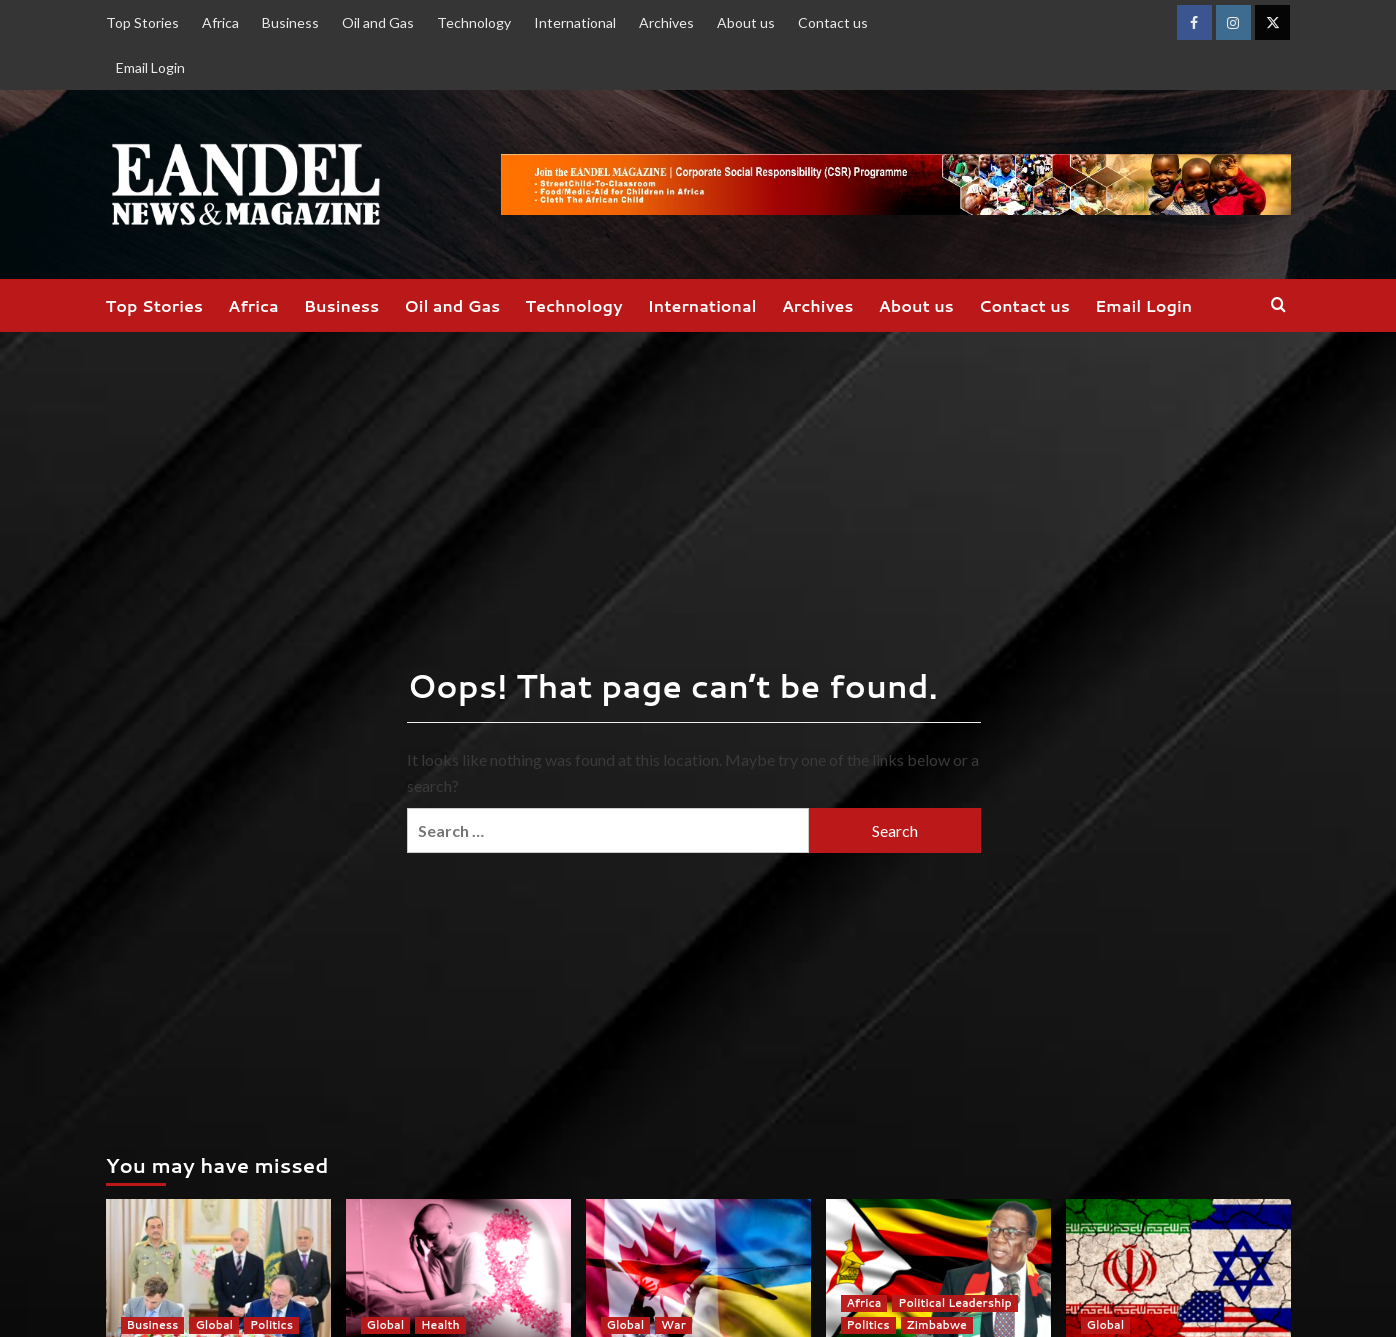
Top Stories (142, 22)
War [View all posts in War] (673, 1325)
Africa (220, 22)
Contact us (833, 22)
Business (290, 22)
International (575, 22)
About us (746, 22)
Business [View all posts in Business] (153, 1325)
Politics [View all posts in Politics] (271, 1325)
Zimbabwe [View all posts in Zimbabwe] (937, 1325)
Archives (666, 22)
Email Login (150, 67)
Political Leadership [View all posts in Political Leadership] (954, 1303)
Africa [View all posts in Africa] (864, 1303)
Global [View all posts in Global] (214, 1325)
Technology (474, 22)
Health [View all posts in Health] (440, 1325)
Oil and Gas (378, 22)
